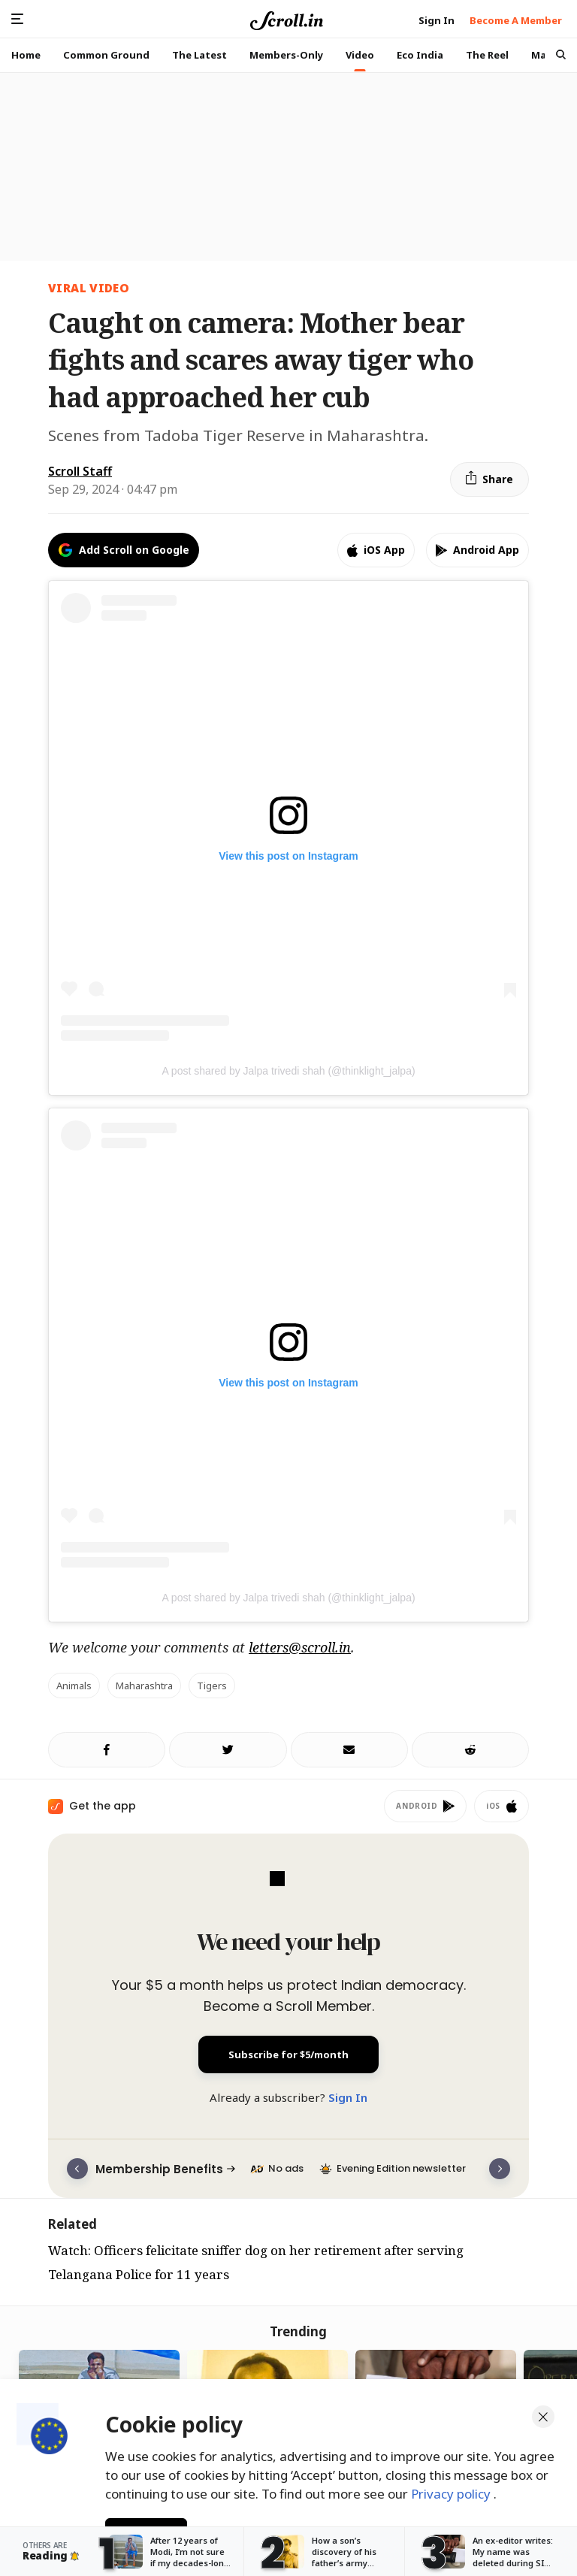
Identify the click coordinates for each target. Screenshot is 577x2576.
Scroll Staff (80, 471)
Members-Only (286, 55)
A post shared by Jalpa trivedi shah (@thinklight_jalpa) (288, 1071)
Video (360, 55)
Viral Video (88, 287)
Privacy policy (452, 2492)
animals (74, 1685)
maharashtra (144, 1685)
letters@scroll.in (300, 1647)
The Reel (487, 55)
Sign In (347, 2097)
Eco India (420, 55)
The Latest (199, 55)
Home (26, 55)
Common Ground (106, 55)
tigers (212, 1685)
